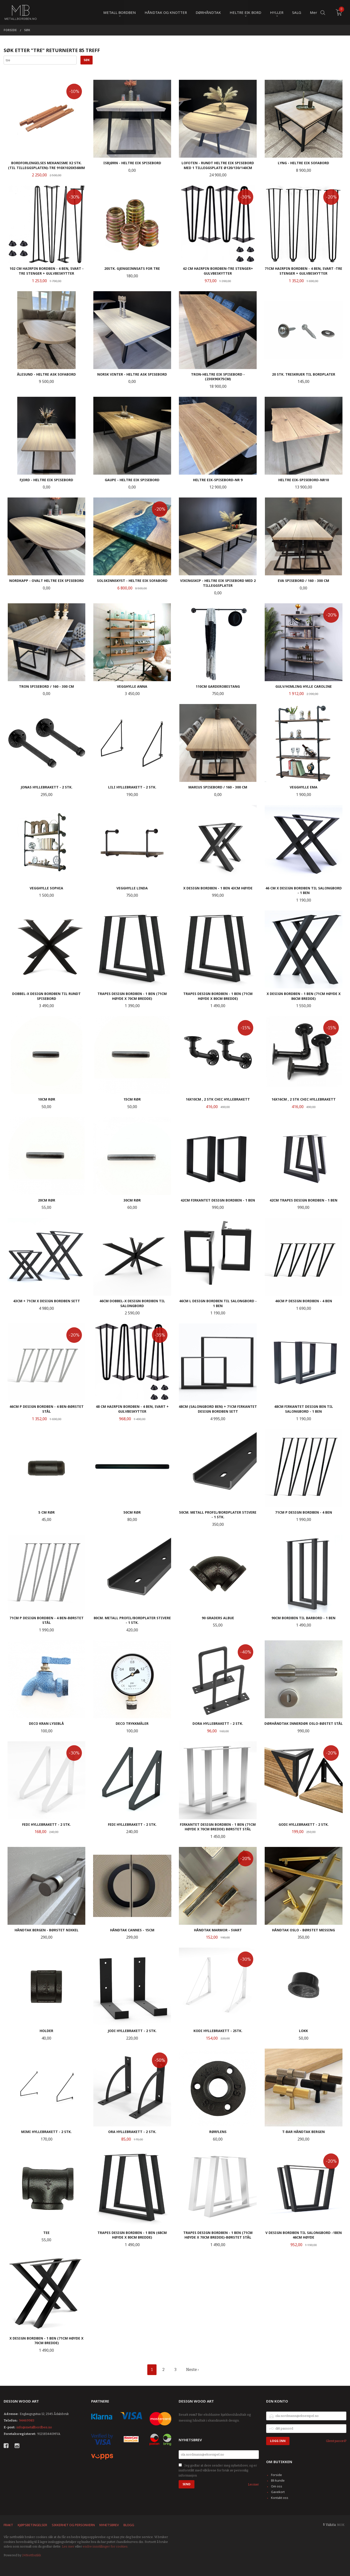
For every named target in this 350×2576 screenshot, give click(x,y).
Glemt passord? (336, 2441)
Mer (313, 12)
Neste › (192, 2369)
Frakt (8, 2525)
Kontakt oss (279, 2497)
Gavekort (278, 2492)
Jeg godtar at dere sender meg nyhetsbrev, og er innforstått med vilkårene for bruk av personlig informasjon (218, 2470)
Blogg (128, 2525)
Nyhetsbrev (109, 2525)
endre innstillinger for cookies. (105, 2546)
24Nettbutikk (31, 2555)
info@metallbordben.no (34, 2427)
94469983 (26, 2420)
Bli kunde (278, 2480)
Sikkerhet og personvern (73, 2525)
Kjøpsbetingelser (32, 2525)
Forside (276, 2475)
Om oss (276, 2486)
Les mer (253, 2484)
